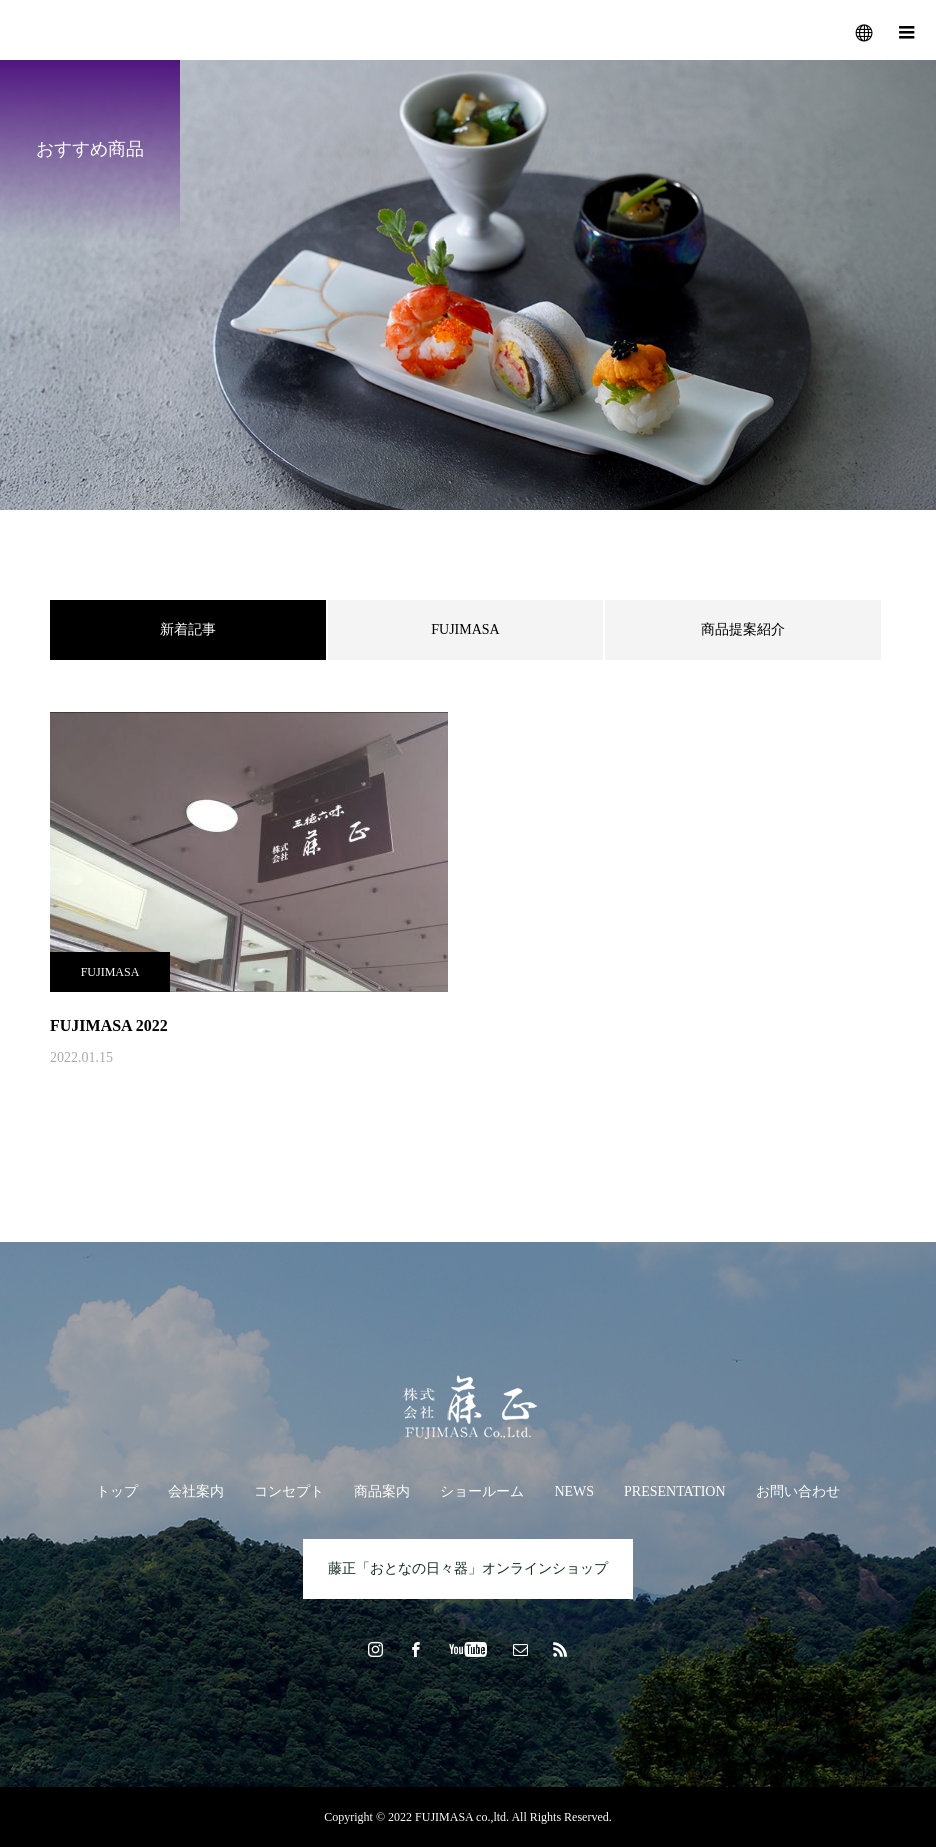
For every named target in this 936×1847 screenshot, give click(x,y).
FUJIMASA (465, 629)
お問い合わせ (798, 1491)
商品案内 (382, 1491)
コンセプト (289, 1491)
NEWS (574, 1491)
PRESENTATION (675, 1491)
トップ (117, 1491)
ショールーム (482, 1491)
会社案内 (196, 1491)
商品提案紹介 (743, 629)
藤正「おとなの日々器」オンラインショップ (468, 1568)
